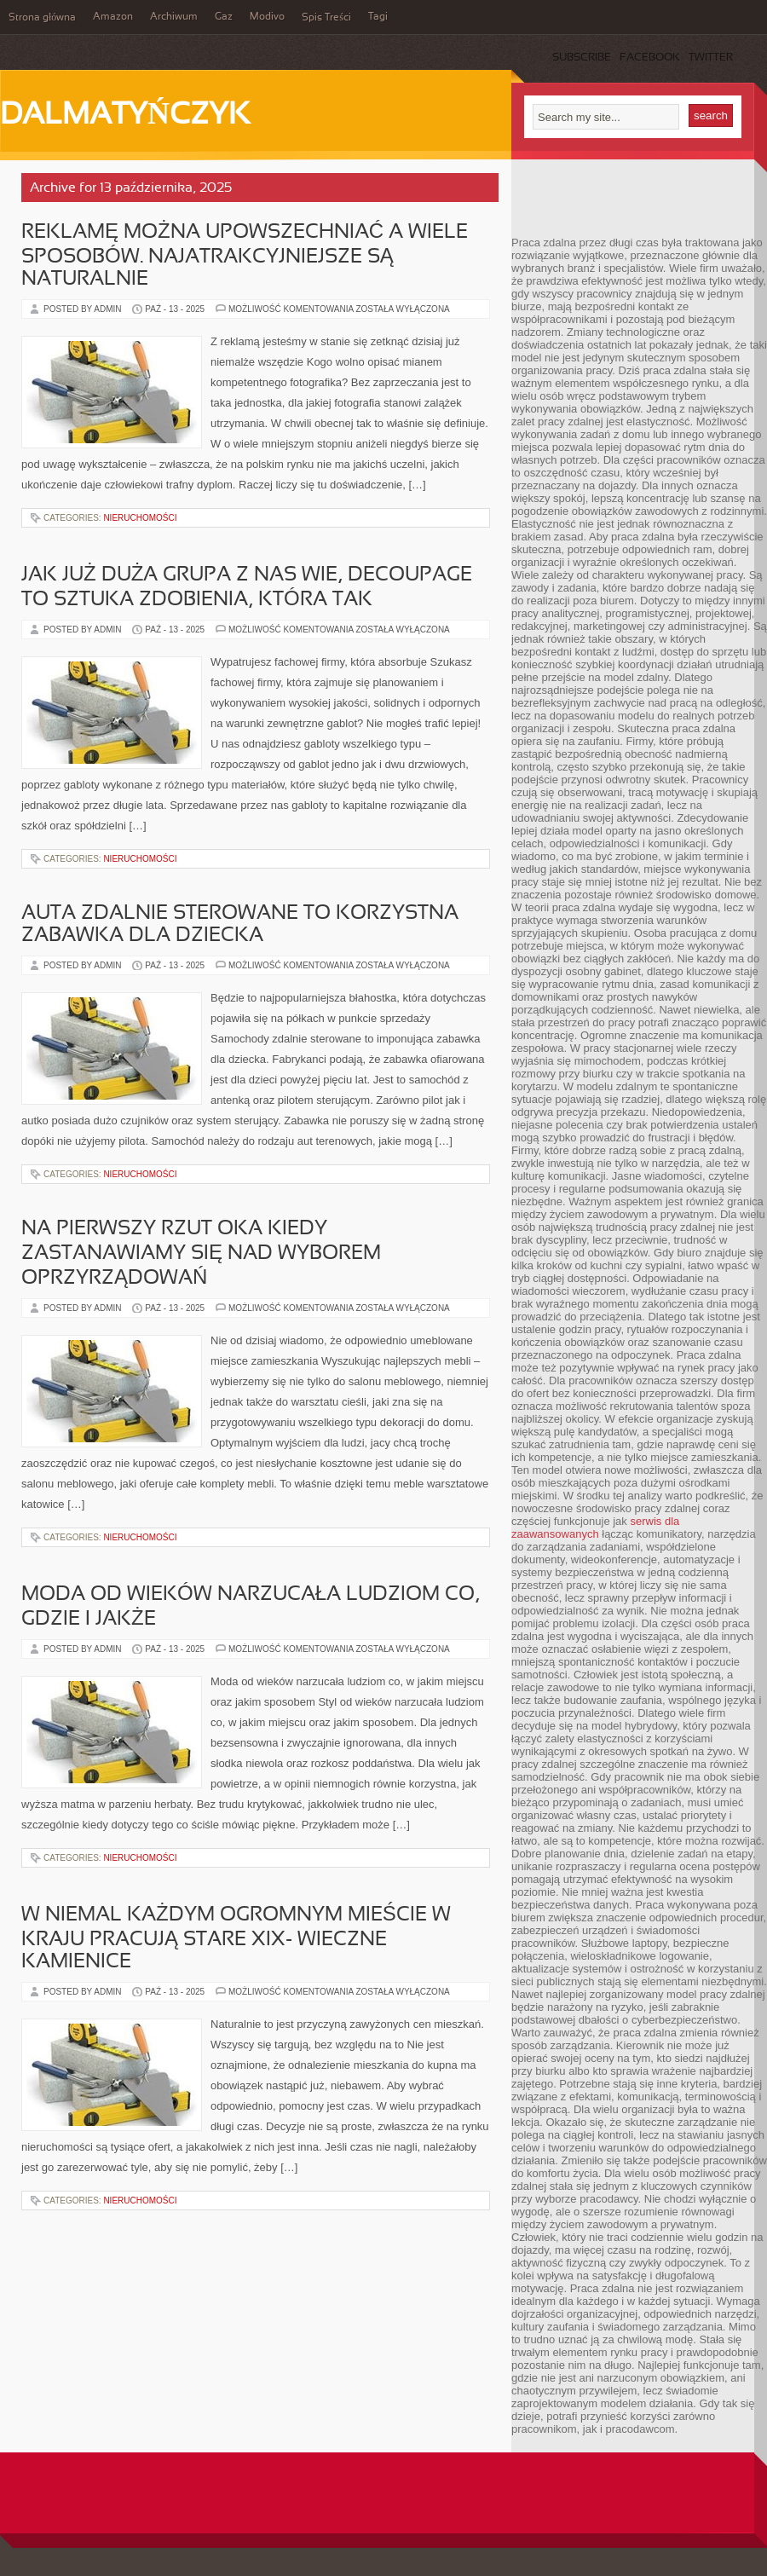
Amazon (113, 17)
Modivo (267, 17)
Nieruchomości (139, 518)
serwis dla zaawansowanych (595, 1527)
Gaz (224, 17)
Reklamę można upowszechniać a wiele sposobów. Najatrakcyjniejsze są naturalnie (244, 256)
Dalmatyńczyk (125, 115)
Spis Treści (326, 18)
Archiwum (174, 17)
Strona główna (42, 18)
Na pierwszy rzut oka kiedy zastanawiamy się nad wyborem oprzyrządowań (201, 1254)
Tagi (378, 17)
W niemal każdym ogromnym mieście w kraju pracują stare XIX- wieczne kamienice (236, 1939)
